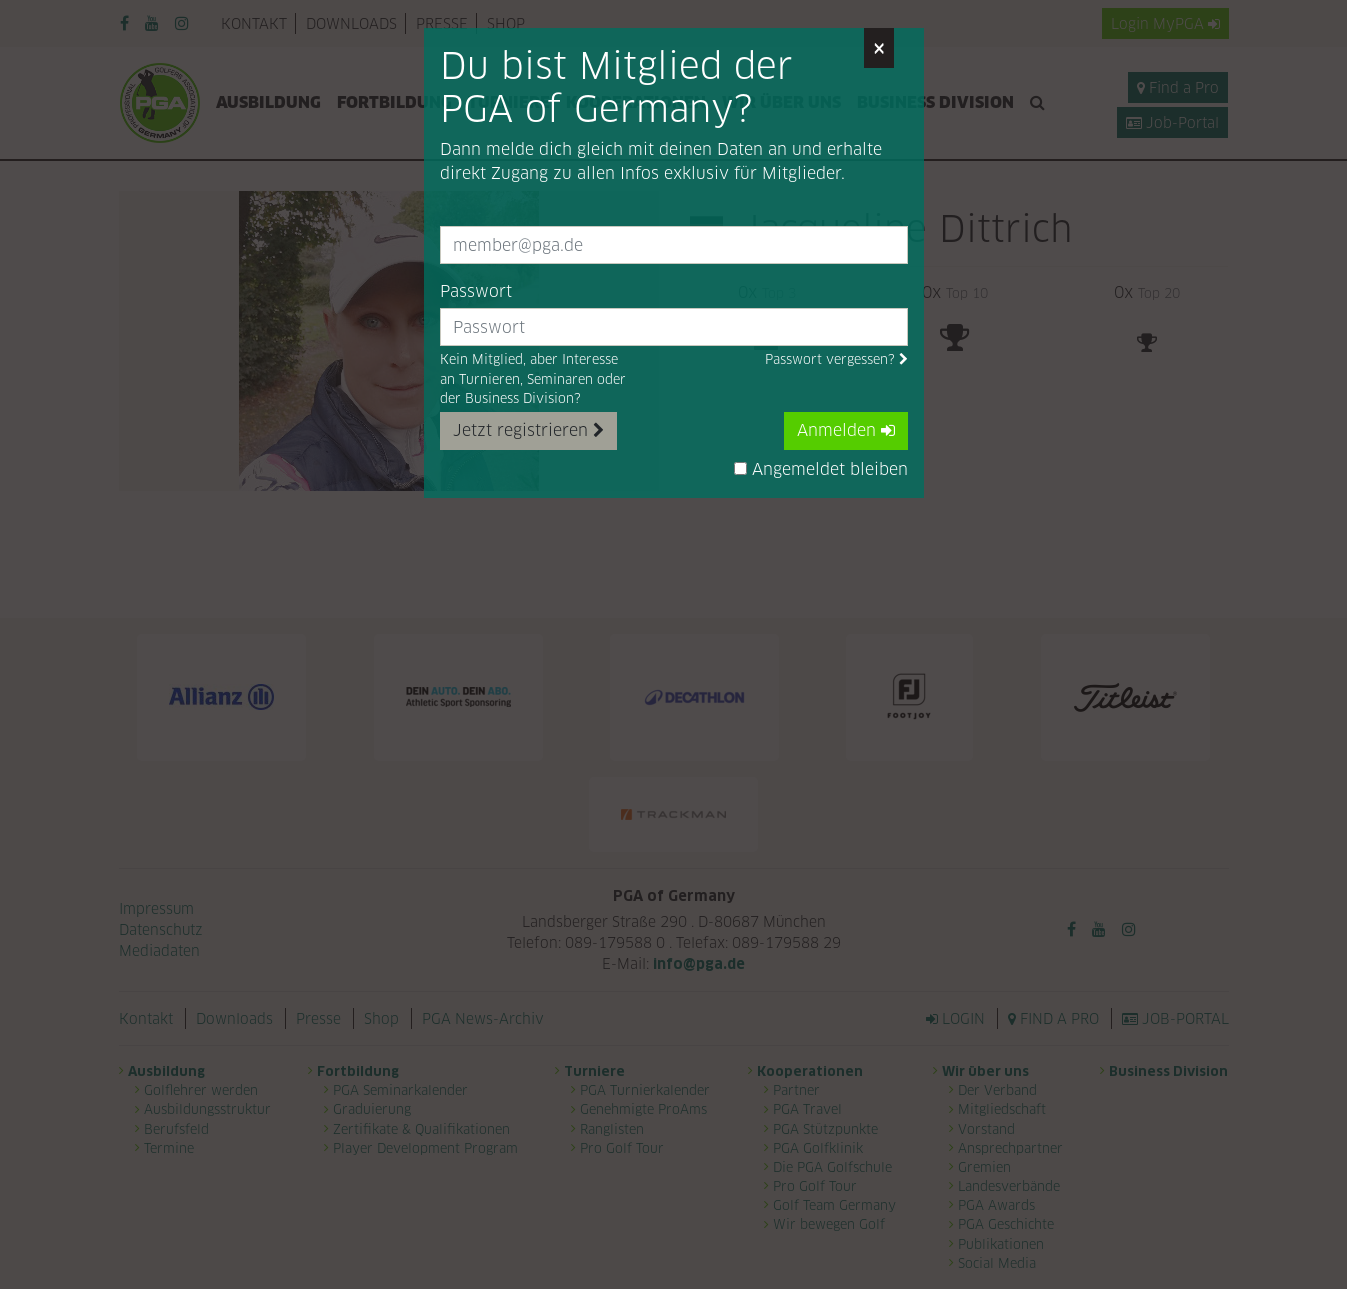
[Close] (879, 48)
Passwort (476, 291)
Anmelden (846, 430)
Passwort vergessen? (836, 359)
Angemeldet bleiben (821, 469)
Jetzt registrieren (528, 430)
